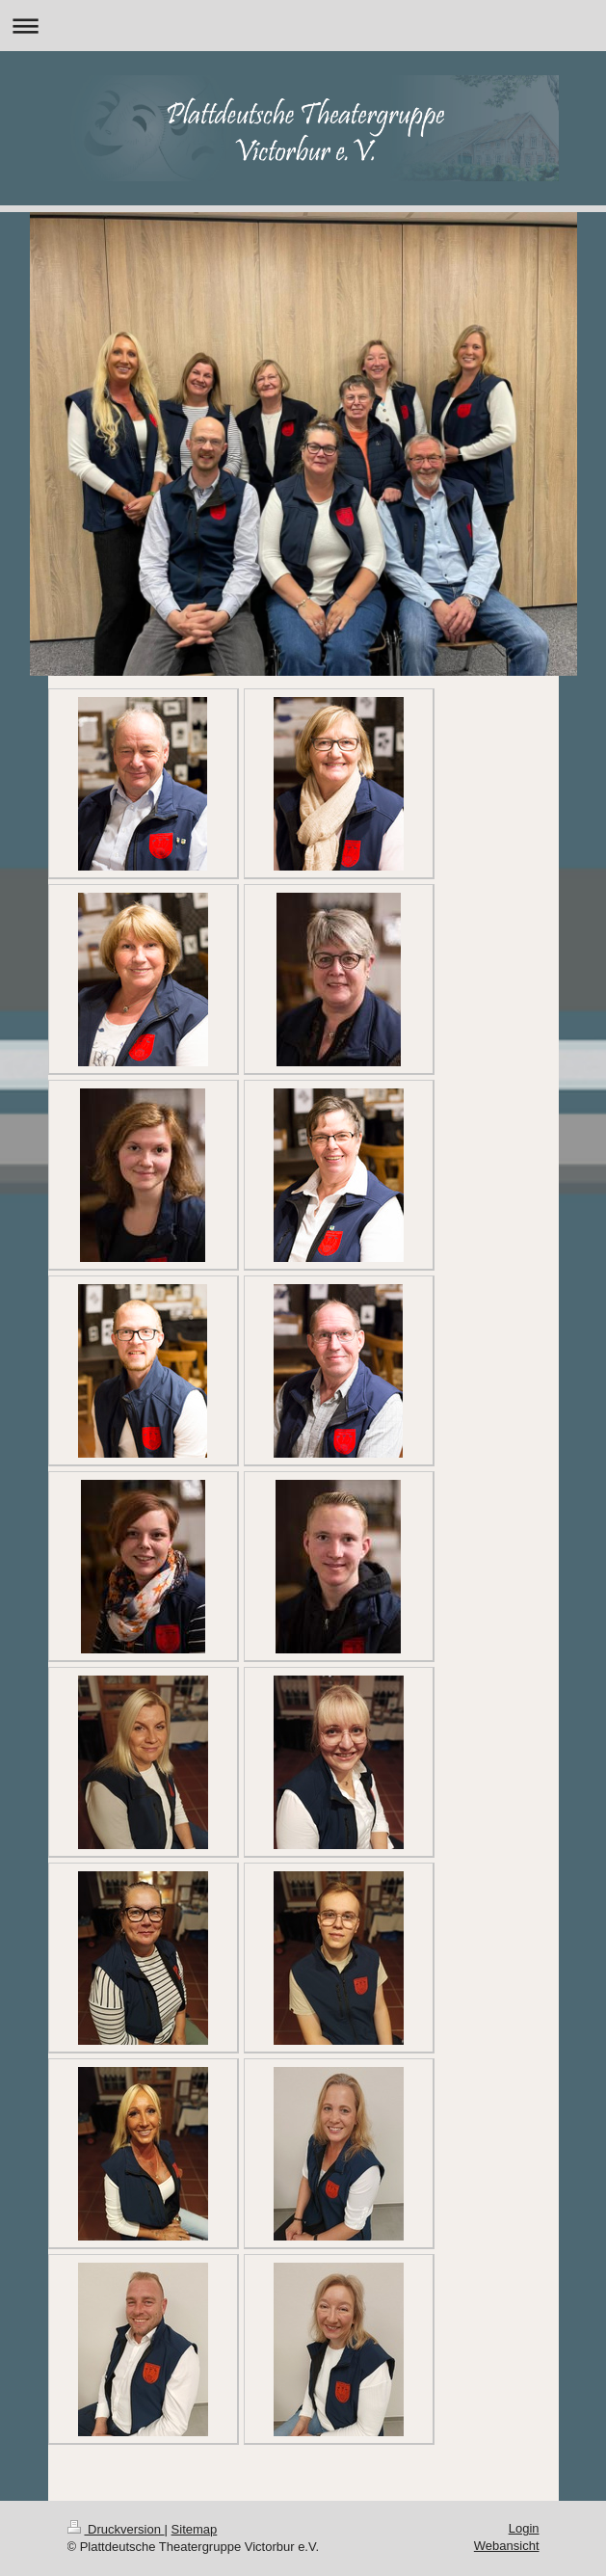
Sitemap (194, 2529)
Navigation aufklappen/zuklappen (303, 25)
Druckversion (116, 2529)
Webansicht (507, 2545)
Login (524, 2528)
